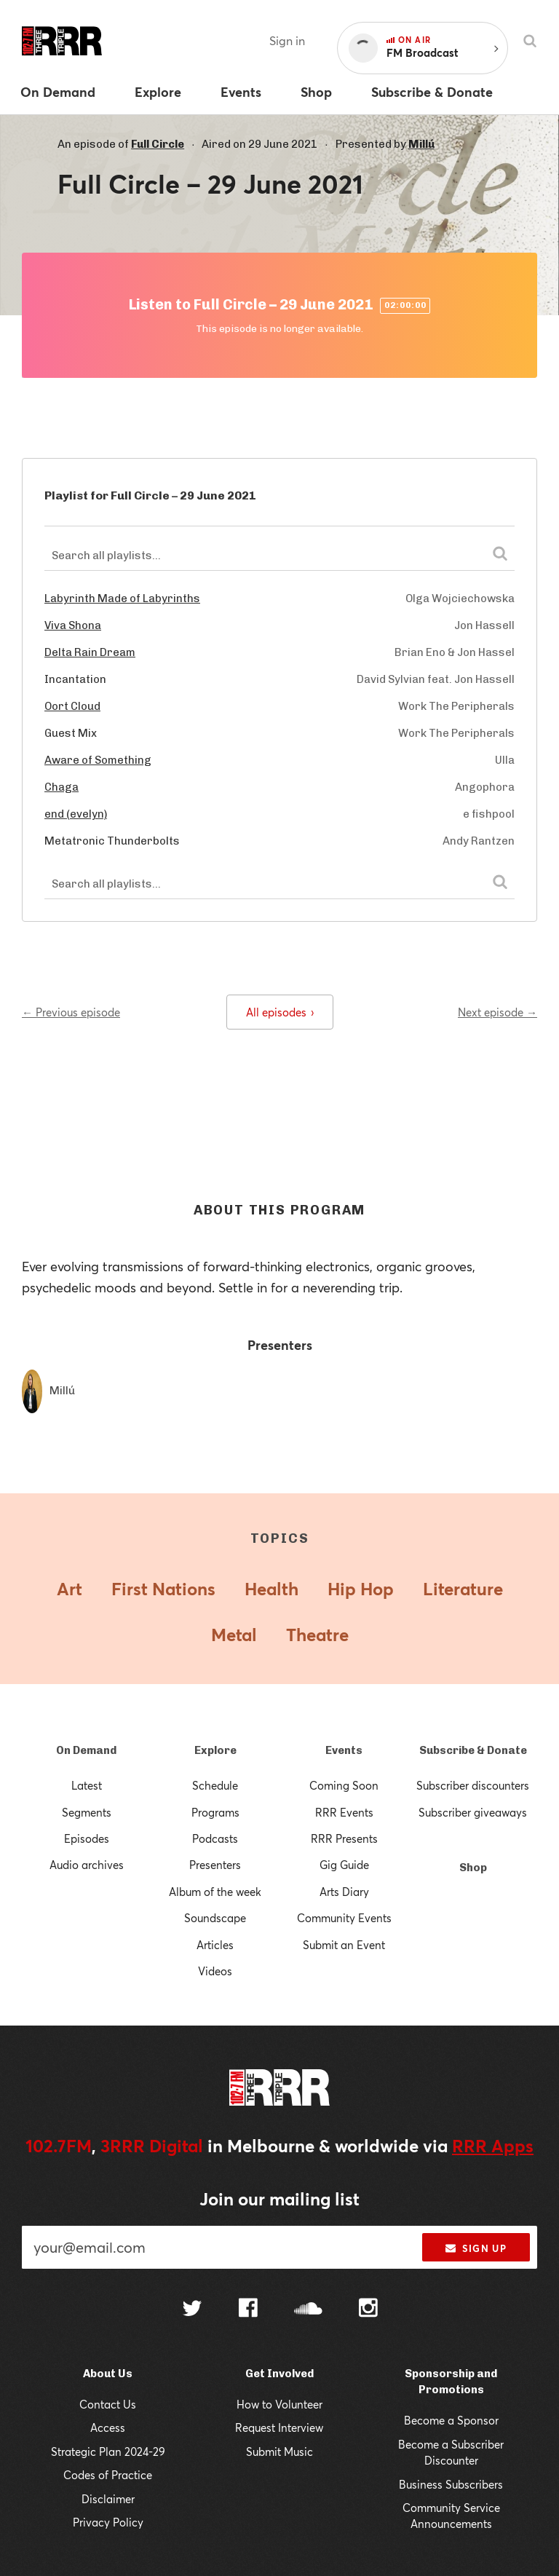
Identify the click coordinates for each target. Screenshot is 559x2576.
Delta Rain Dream (89, 652)
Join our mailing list (279, 2198)
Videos (215, 1971)
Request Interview (279, 2427)
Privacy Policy (108, 2522)
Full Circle (157, 144)
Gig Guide (344, 1864)
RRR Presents (344, 1838)
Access (107, 2427)
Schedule (215, 1785)
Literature (463, 1588)
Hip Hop (361, 1588)
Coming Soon (343, 1785)
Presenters (215, 1864)
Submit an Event (344, 1944)
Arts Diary (344, 1891)
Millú (421, 144)
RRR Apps (493, 2145)
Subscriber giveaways (473, 1812)
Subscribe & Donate (473, 1750)
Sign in (287, 40)
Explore (215, 1750)
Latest (86, 1785)
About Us (107, 2373)
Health (271, 1588)
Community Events (344, 1918)
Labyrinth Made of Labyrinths (122, 598)
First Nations (163, 1588)
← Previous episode (71, 1012)
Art (69, 1588)
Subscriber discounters (472, 1785)
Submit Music (279, 2451)
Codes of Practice (107, 2475)
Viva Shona (72, 625)
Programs (215, 1812)
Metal (234, 1634)
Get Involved (279, 2373)
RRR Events (344, 1812)
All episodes (280, 1012)
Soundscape (215, 1918)
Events (343, 1750)
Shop (473, 1867)
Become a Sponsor (451, 2420)
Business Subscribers (451, 2484)
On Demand (86, 1750)
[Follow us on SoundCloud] (308, 2310)
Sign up (475, 2248)
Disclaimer (108, 2499)
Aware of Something (97, 760)
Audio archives (86, 1864)
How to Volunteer (279, 2404)
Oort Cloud (72, 706)
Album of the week (215, 1891)
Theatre (317, 1634)
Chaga (61, 787)
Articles (215, 1944)
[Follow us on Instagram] (368, 2309)
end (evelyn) (75, 814)
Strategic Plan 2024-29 (108, 2451)
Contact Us (107, 2404)
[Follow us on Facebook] (248, 2309)
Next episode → (497, 1012)
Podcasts (215, 1838)
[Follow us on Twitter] (192, 2310)
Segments (86, 1812)
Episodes (86, 1838)
